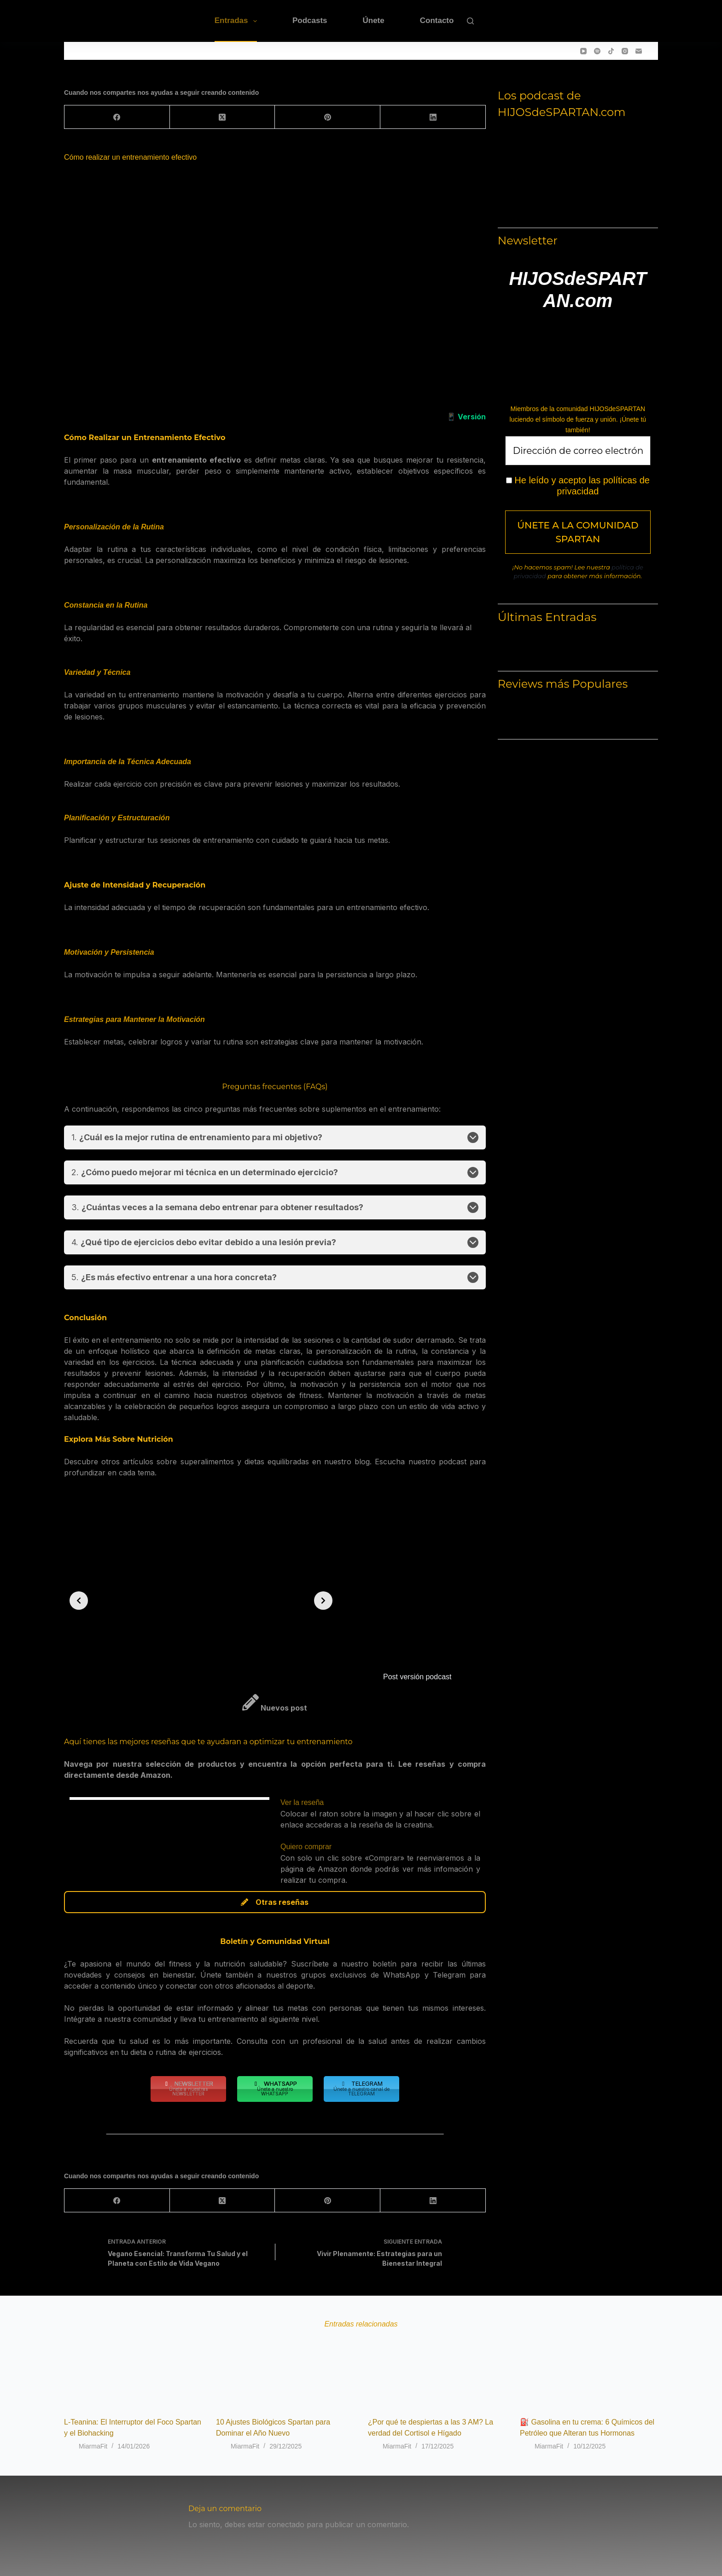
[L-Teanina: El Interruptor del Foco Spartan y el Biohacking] (133, 2369)
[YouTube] (583, 51)
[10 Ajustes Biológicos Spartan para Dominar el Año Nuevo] (285, 2369)
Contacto (437, 20)
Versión (472, 416)
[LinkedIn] (433, 117)
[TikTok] (611, 51)
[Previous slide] (79, 1600)
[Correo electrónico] (638, 51)
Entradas (238, 21)
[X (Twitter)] (222, 117)
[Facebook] (117, 117)
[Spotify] (597, 51)
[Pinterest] (327, 117)
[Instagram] (625, 51)
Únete (373, 20)
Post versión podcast (417, 1677)
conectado (286, 2524)
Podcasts (309, 20)
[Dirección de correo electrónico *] (578, 450)
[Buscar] (470, 20)
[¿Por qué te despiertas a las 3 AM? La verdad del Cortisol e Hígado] (437, 2369)
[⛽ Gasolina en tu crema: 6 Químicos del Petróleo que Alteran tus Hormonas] (589, 2369)
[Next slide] (323, 1600)
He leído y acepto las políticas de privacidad (578, 485)
